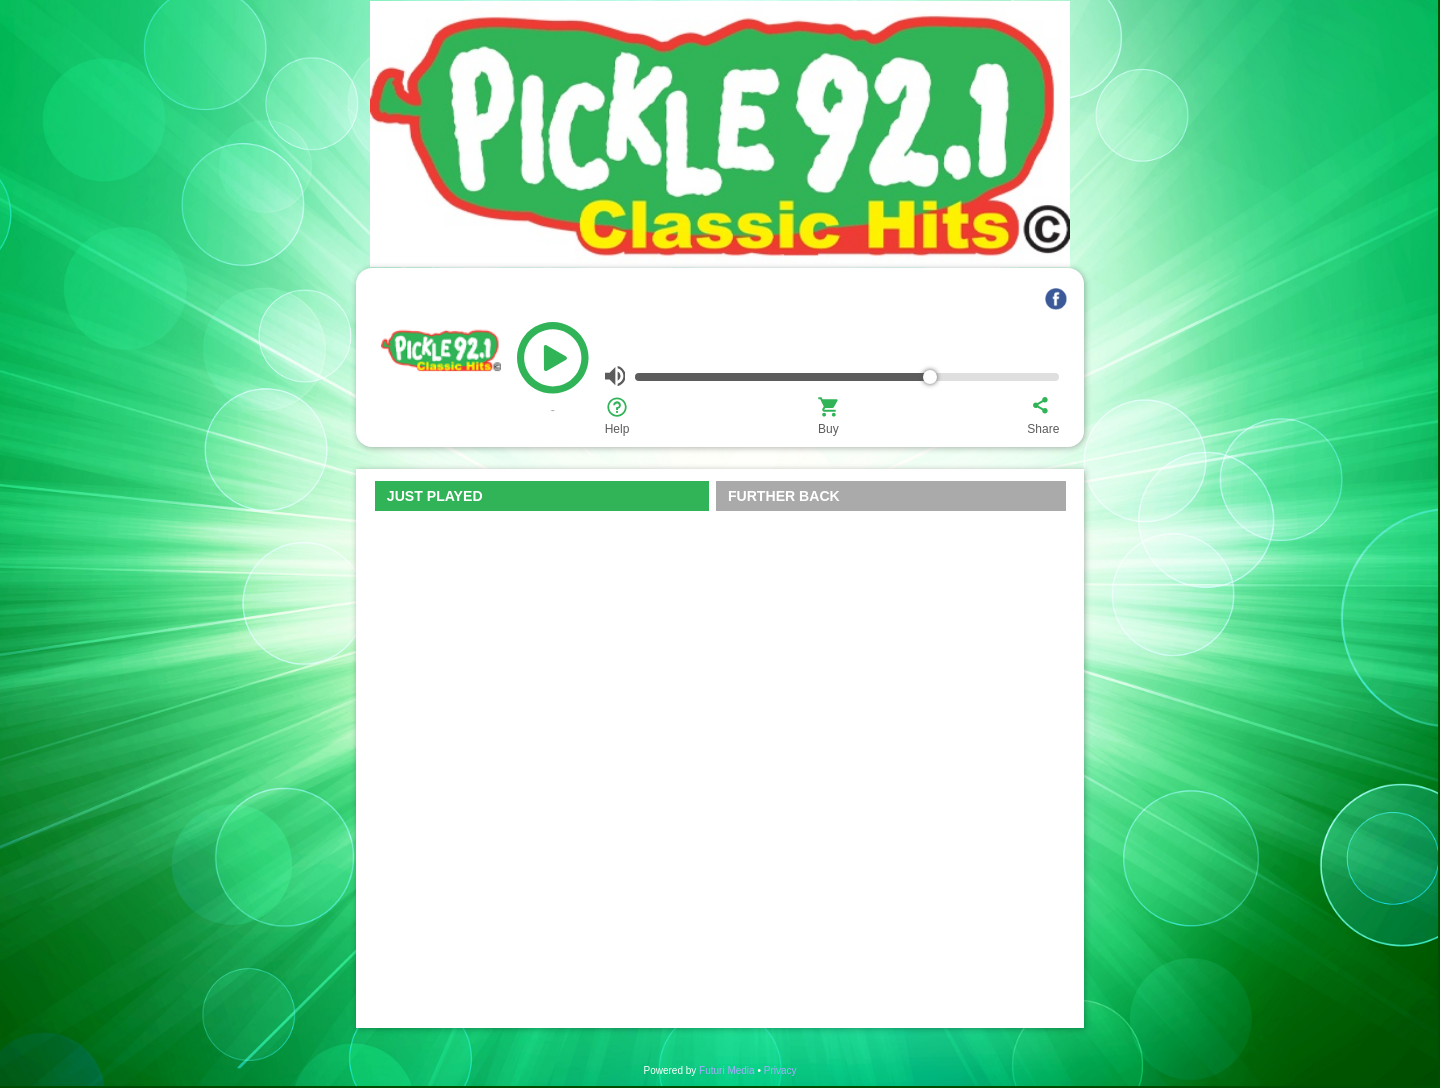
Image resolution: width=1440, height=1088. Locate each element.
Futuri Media (727, 1070)
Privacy (780, 1070)
